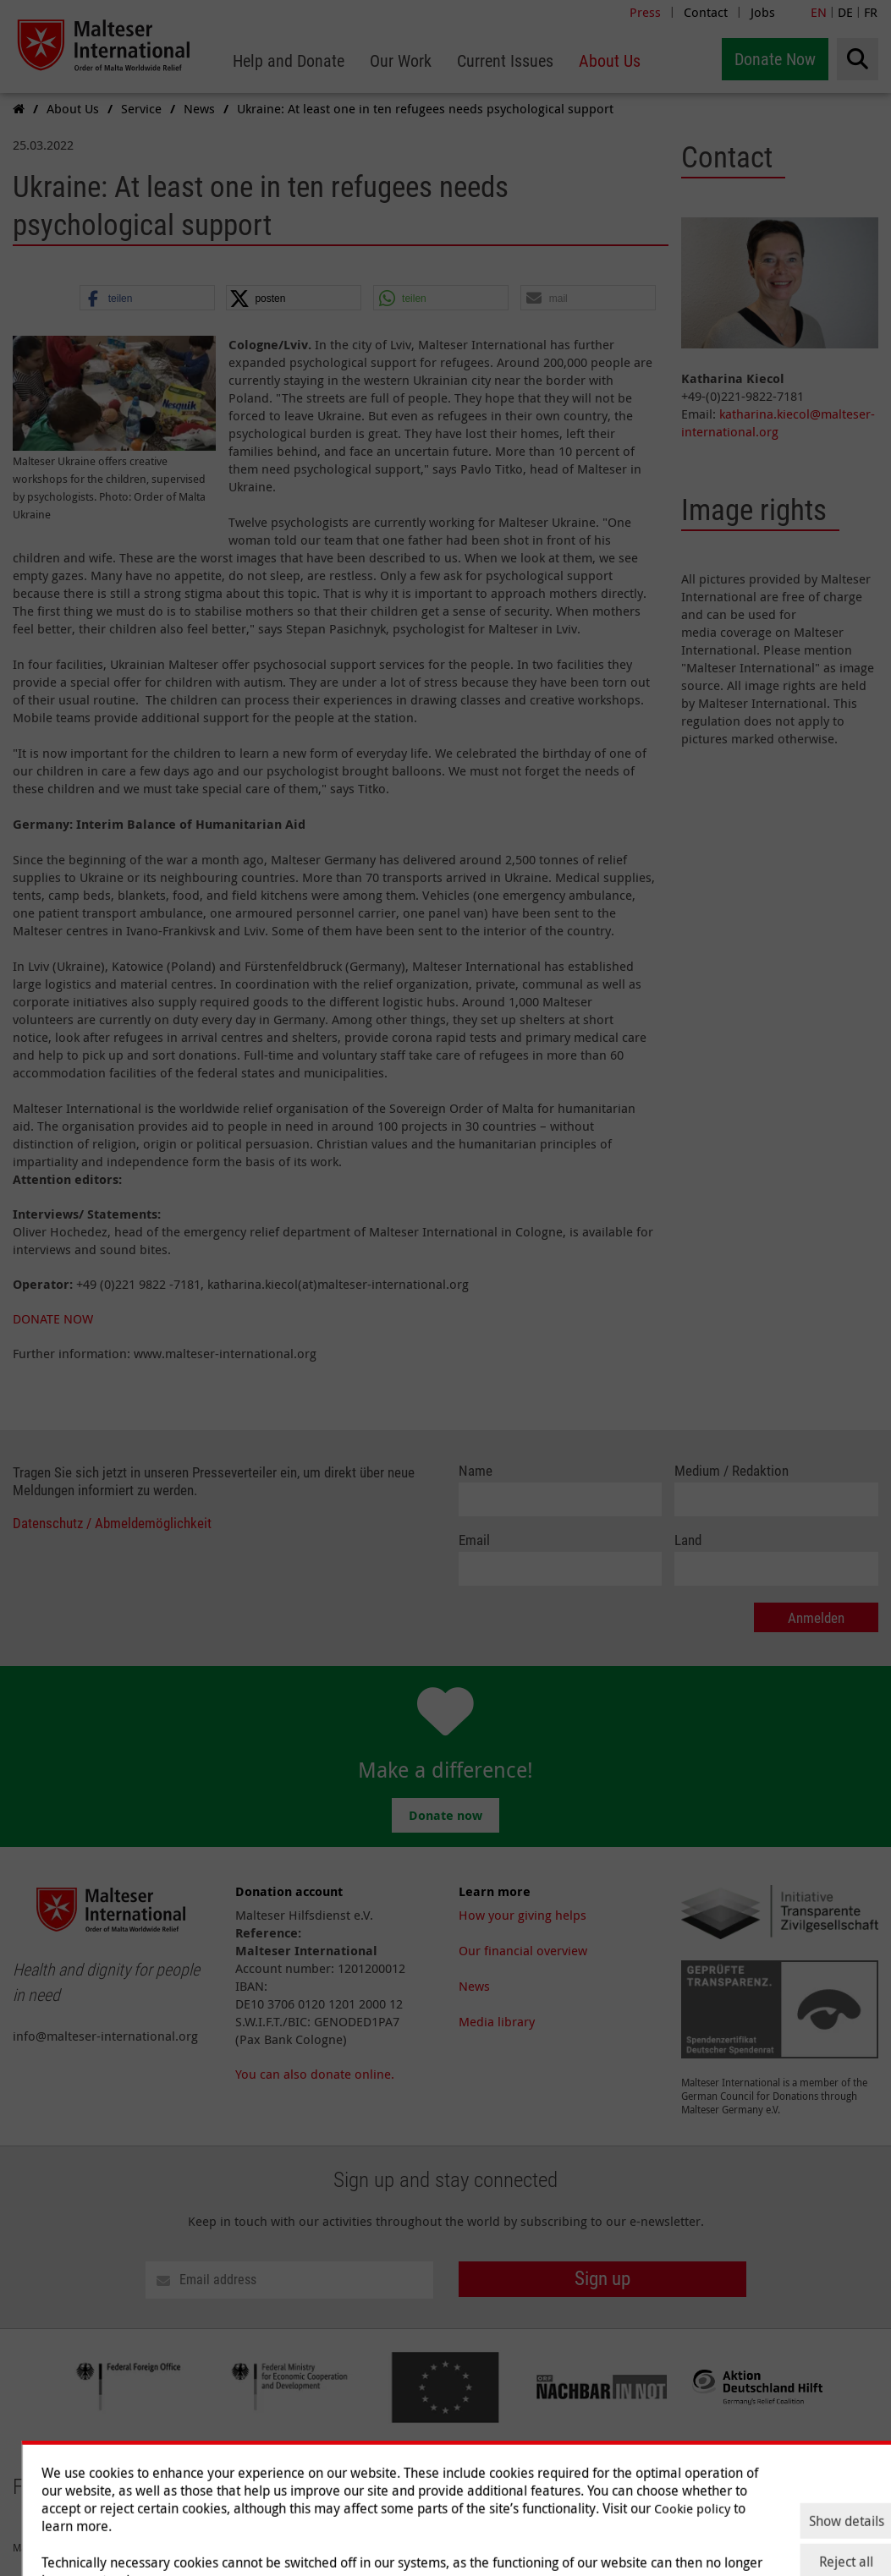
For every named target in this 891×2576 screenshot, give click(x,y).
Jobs (763, 11)
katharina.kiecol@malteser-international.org (778, 422)
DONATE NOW (53, 1318)
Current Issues (680, 2474)
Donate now (445, 1815)
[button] (147, 298)
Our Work (596, 2474)
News (474, 1985)
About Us (761, 2474)
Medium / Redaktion (731, 1471)
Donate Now (775, 59)
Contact (706, 11)
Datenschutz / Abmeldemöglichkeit (112, 1523)
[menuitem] (288, 61)
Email (474, 1540)
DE (845, 11)
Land (687, 1540)
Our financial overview (523, 1950)
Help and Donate (507, 2474)
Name (475, 1471)
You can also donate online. (314, 2073)
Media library (497, 2021)
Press (645, 11)
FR (870, 11)
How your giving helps (522, 1914)
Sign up (602, 2278)
